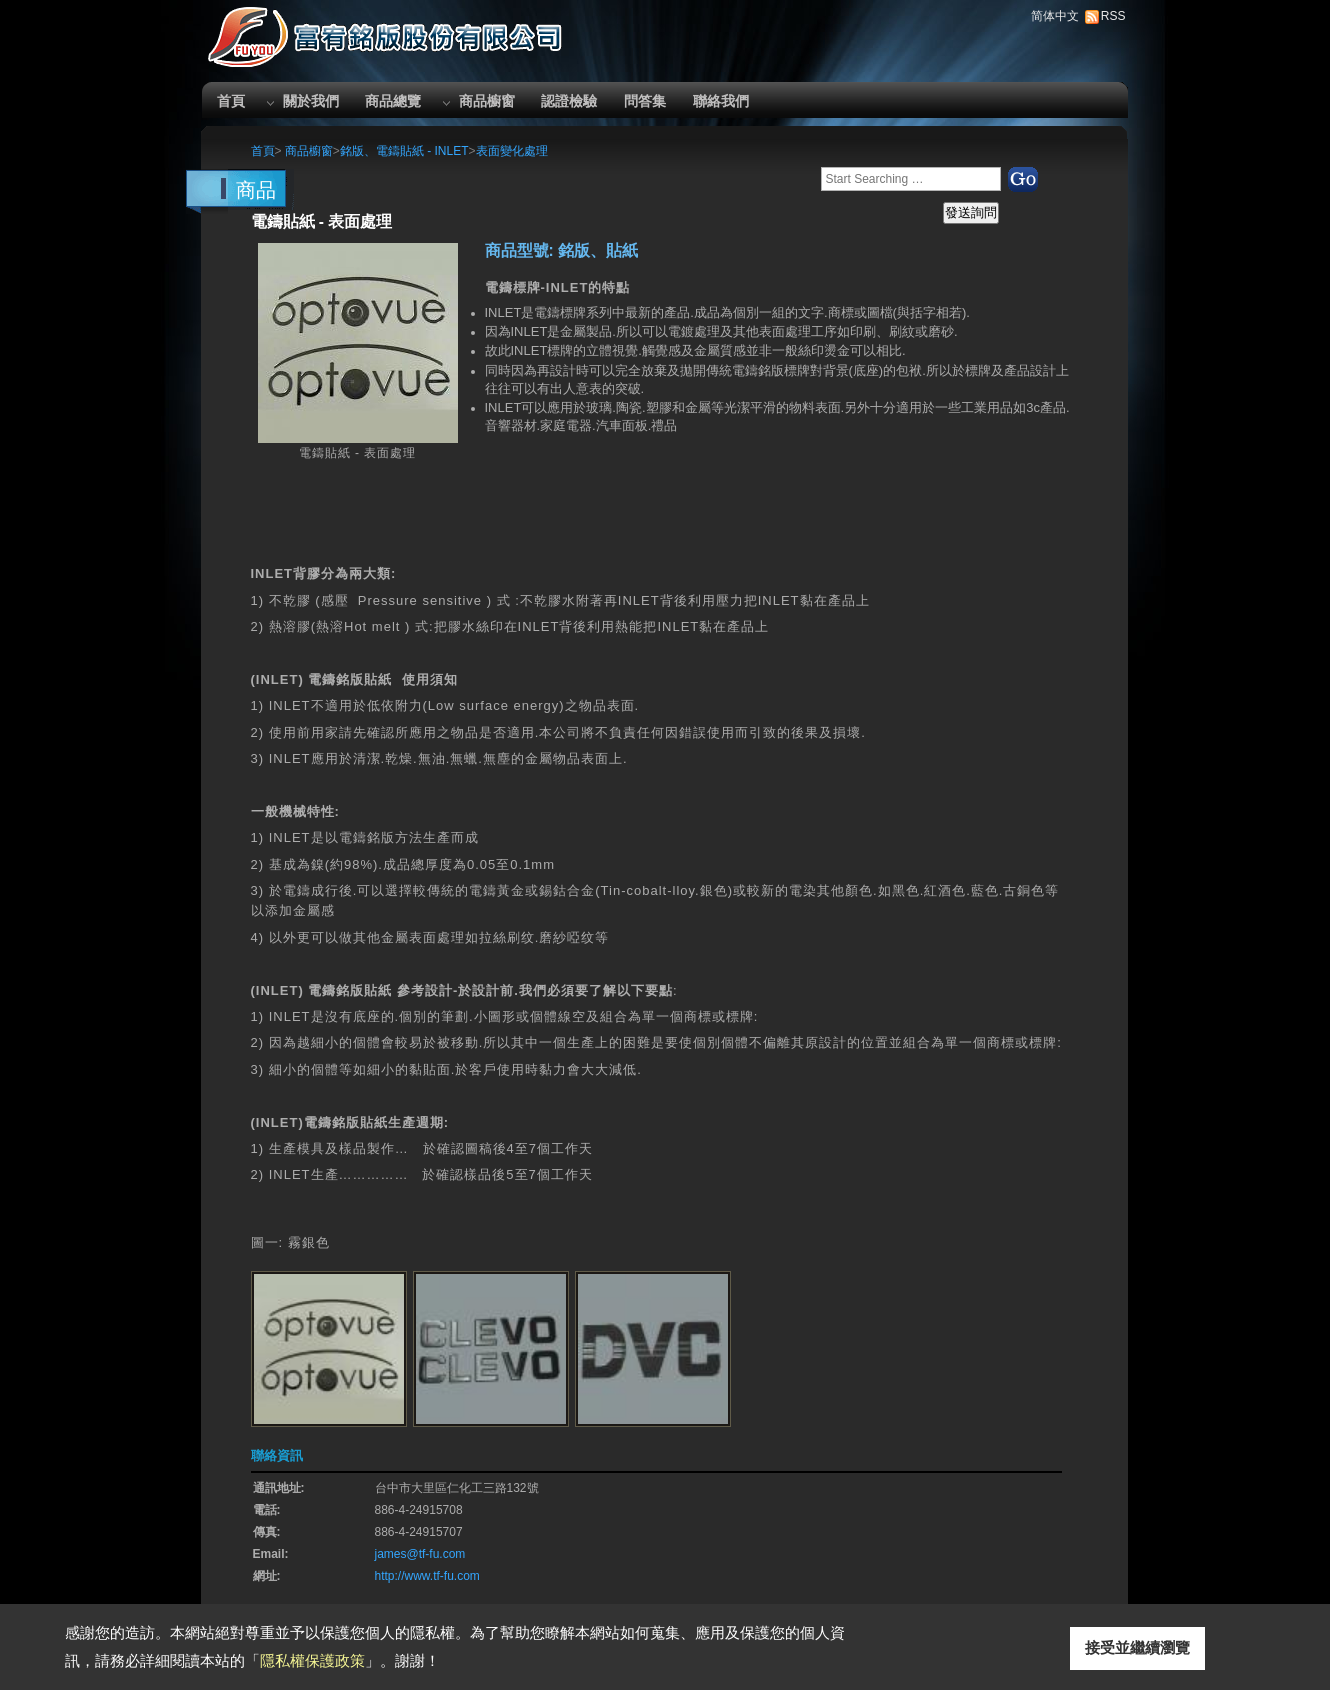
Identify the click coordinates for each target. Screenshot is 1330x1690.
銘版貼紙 (364, 990)
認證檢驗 (569, 101)
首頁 (231, 101)
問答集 (645, 101)
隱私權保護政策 (312, 1660)
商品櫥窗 (487, 101)
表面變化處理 (512, 151)
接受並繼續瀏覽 (1137, 1647)
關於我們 (311, 101)
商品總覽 (393, 101)
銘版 (771, 370)
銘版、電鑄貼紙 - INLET (404, 151)
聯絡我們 (721, 101)
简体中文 (1055, 16)
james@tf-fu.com (420, 1554)
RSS (1113, 16)
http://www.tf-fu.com (427, 1576)
